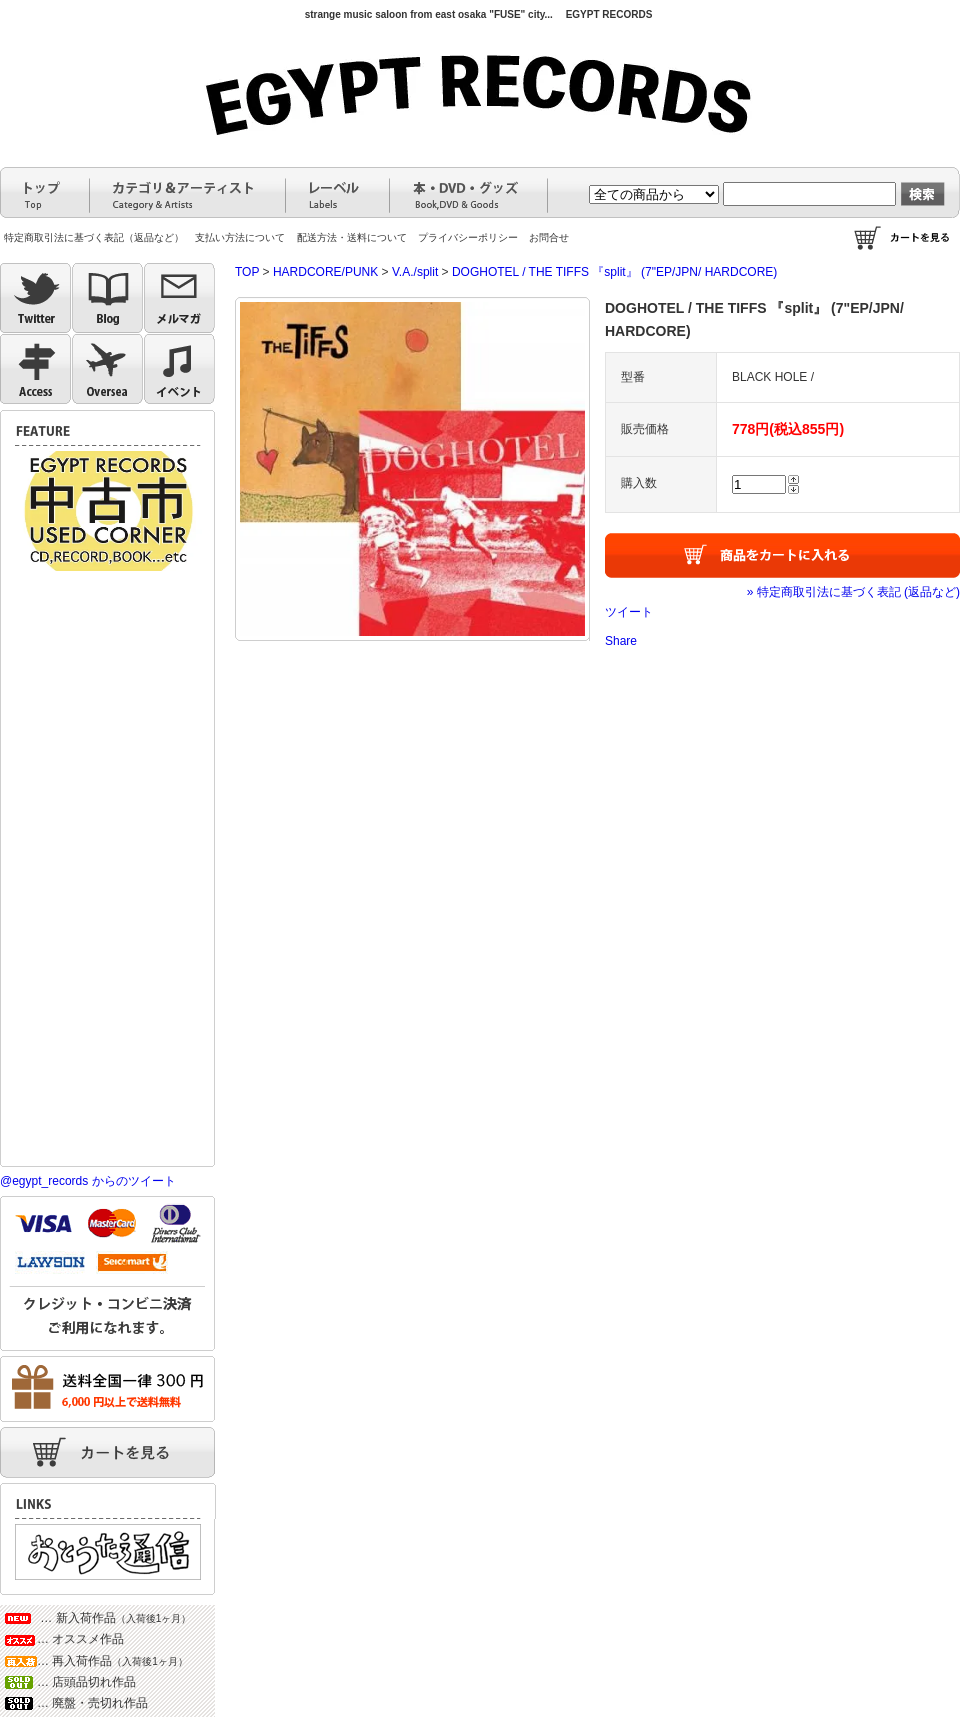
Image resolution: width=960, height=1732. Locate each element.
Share (621, 641)
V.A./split (415, 272)
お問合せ (549, 237)
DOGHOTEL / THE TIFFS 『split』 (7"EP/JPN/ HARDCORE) (614, 272)
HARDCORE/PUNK (325, 272)
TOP (247, 272)
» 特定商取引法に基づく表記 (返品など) (853, 592)
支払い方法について (240, 237)
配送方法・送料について (352, 237)
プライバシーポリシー (468, 237)
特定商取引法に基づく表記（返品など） (94, 237)
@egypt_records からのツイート (88, 1181)
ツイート (629, 612)
